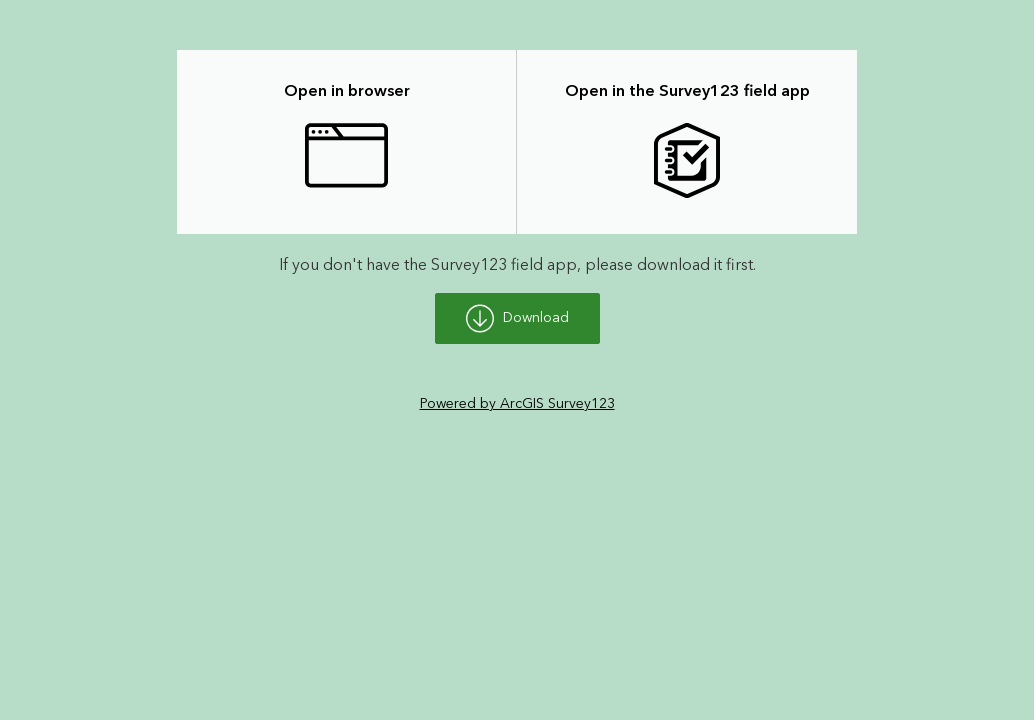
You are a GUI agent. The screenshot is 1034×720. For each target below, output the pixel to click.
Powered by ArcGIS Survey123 (517, 404)
